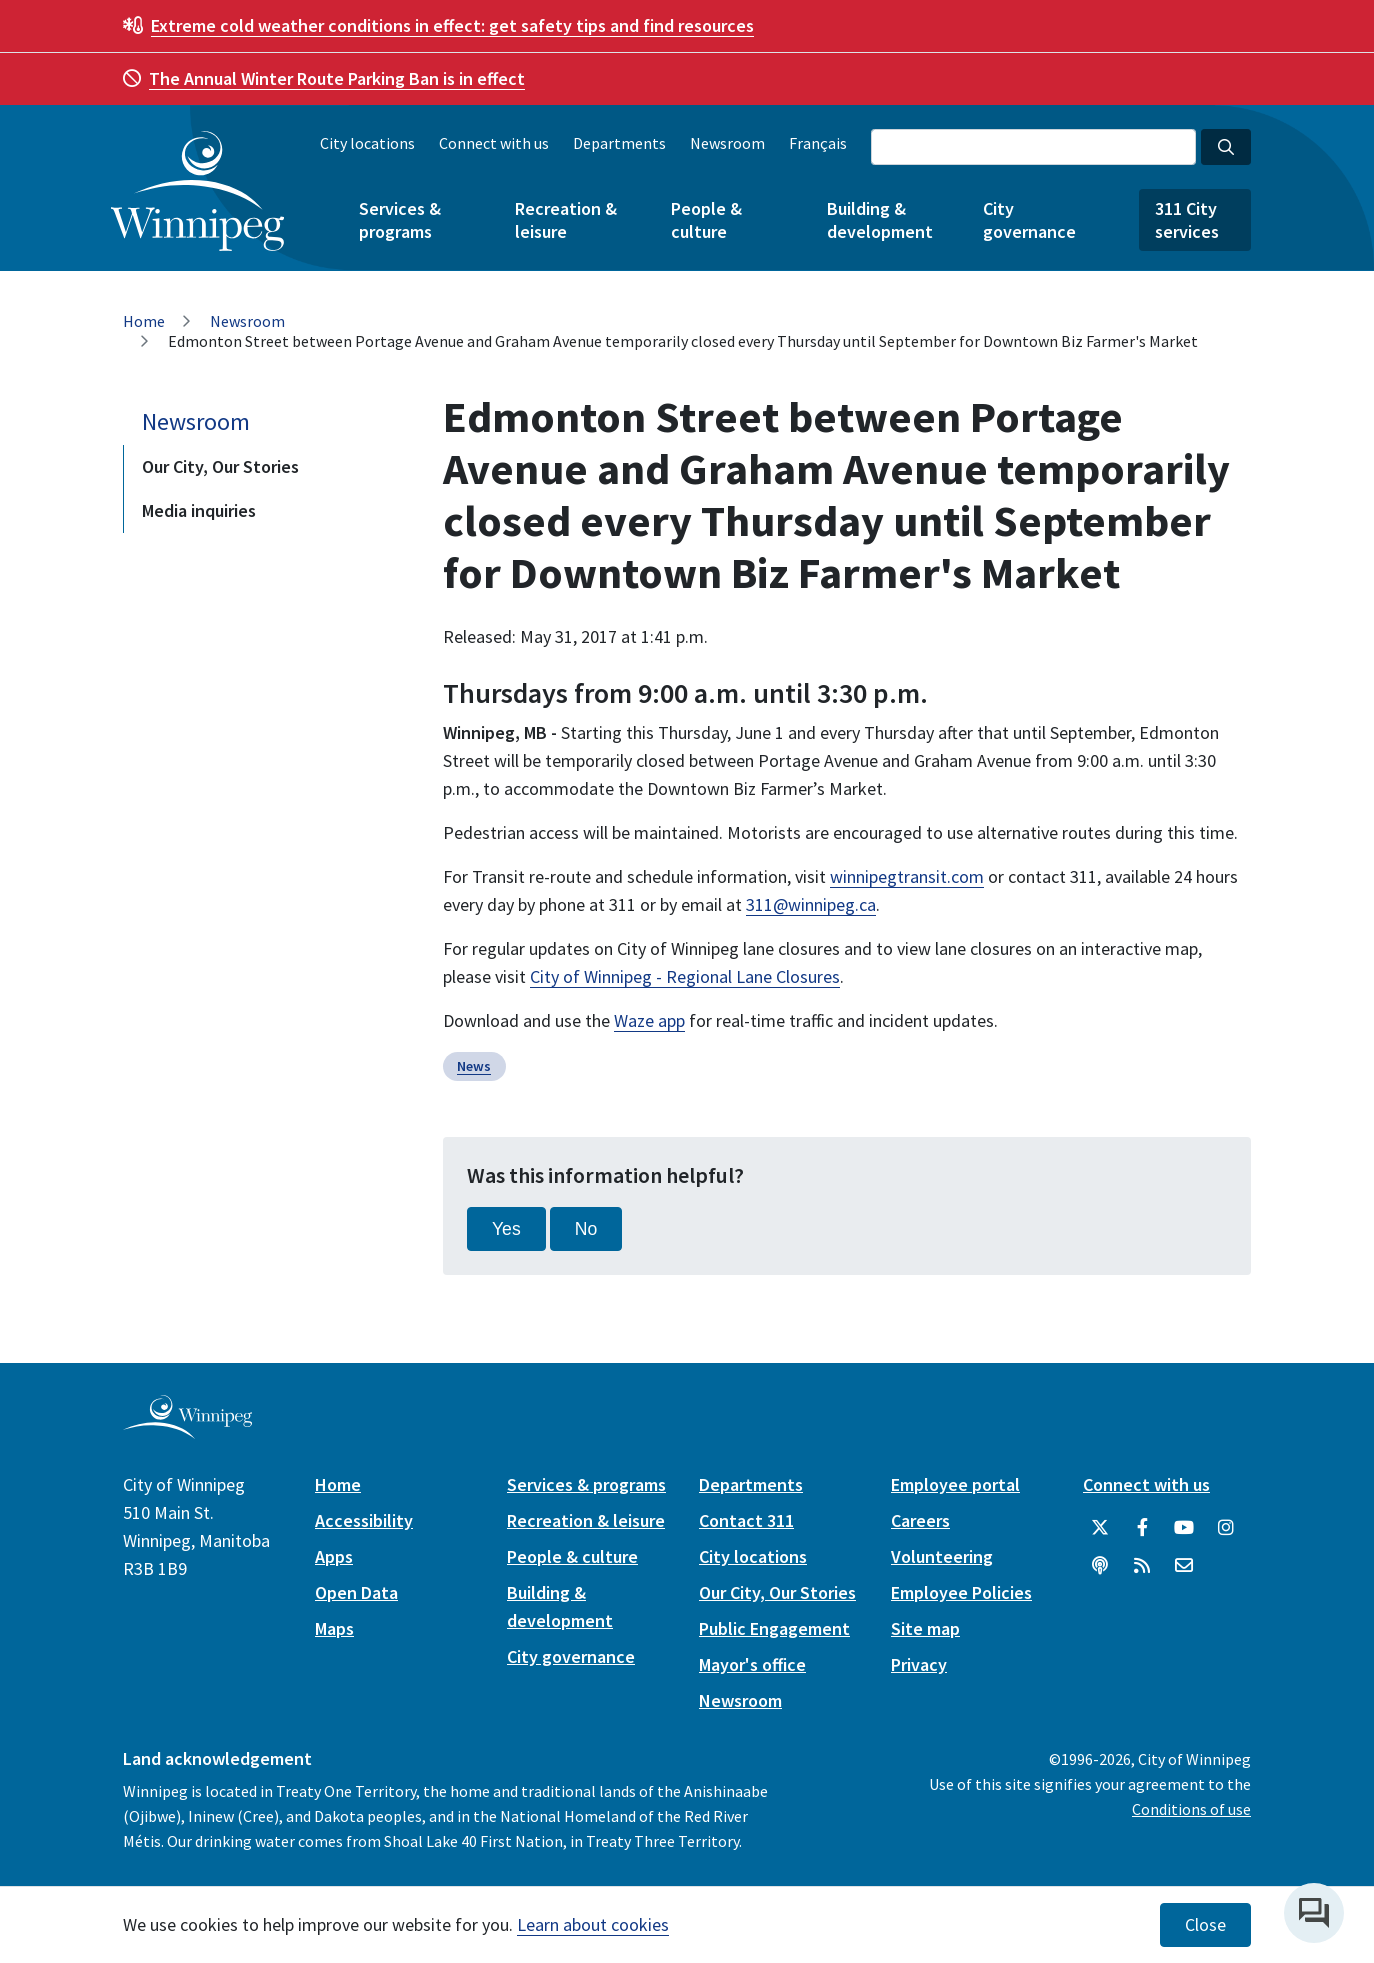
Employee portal (955, 1484)
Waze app (649, 1020)
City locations (367, 143)
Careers (920, 1520)
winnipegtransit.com (907, 876)
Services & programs (400, 220)
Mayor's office (752, 1664)
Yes (506, 1229)
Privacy (919, 1664)
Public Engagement (774, 1628)
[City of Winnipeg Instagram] (1226, 1528)
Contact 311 (746, 1520)
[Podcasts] (1100, 1566)
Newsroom (727, 143)
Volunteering (942, 1556)
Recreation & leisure (566, 220)
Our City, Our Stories (220, 466)
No (586, 1229)
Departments (619, 143)
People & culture (706, 220)
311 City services (1187, 220)
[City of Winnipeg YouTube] (1184, 1528)
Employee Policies (961, 1592)
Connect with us (494, 143)
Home (144, 321)
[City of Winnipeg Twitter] (1100, 1528)
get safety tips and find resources (452, 25)
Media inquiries (199, 510)
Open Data (356, 1592)
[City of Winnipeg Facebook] (1142, 1528)
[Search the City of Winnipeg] (1033, 147)
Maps (334, 1628)
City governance (1029, 220)
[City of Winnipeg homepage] (187, 1431)
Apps (334, 1556)
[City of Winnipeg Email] (1184, 1566)
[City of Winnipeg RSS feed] (1142, 1566)
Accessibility (364, 1520)
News (474, 1066)
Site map (925, 1628)
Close (1205, 1925)
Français (818, 143)
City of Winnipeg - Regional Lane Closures (685, 976)
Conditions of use (1191, 1809)
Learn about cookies (593, 1924)
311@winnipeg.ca (811, 904)
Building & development (880, 220)
